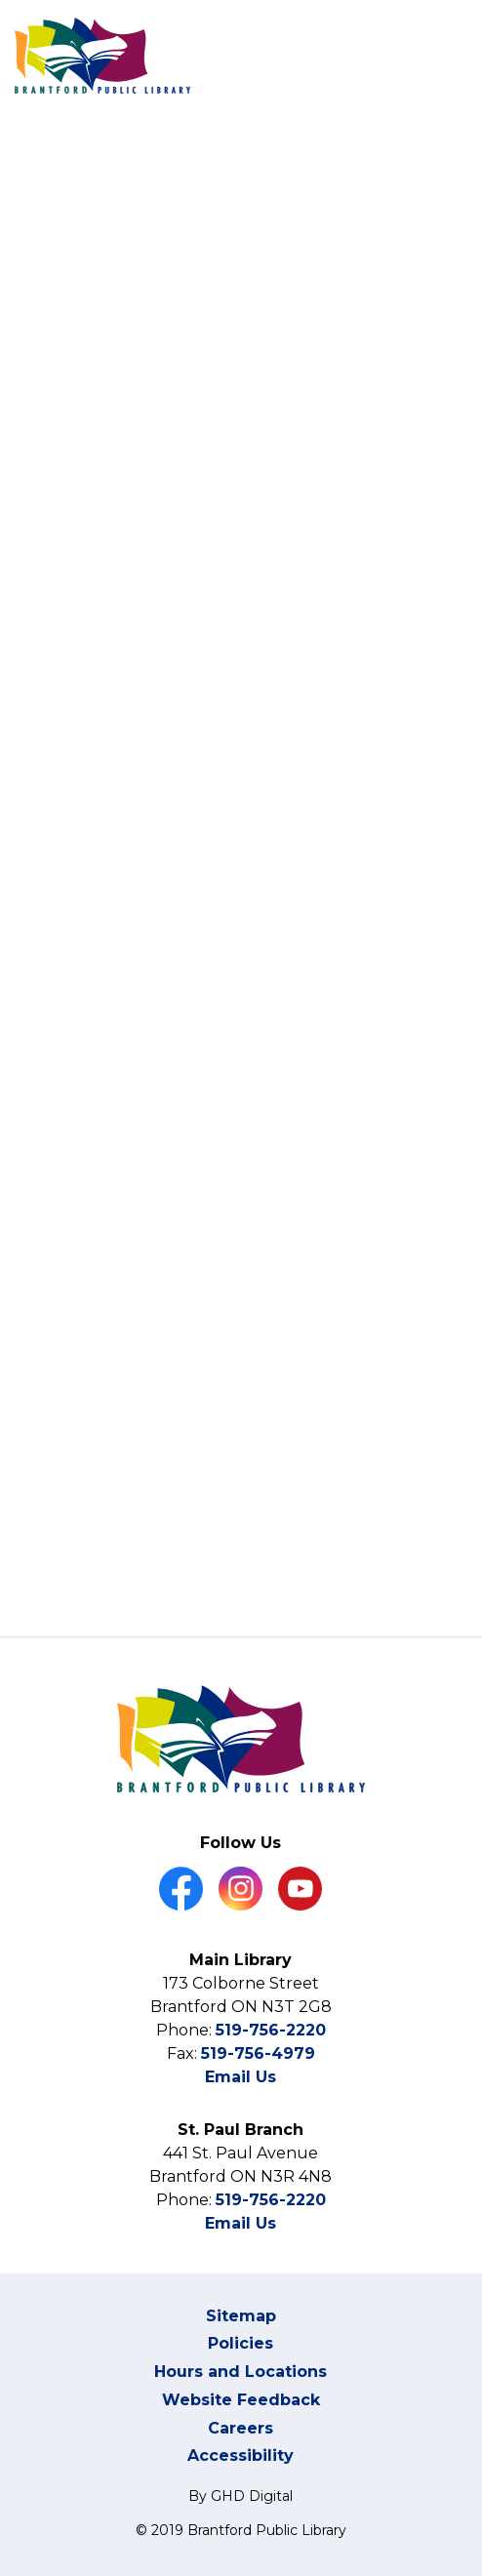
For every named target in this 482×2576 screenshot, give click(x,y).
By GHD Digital (240, 2496)
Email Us (240, 2077)
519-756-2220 (271, 2030)
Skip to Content (0, 0)
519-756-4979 (258, 2053)
